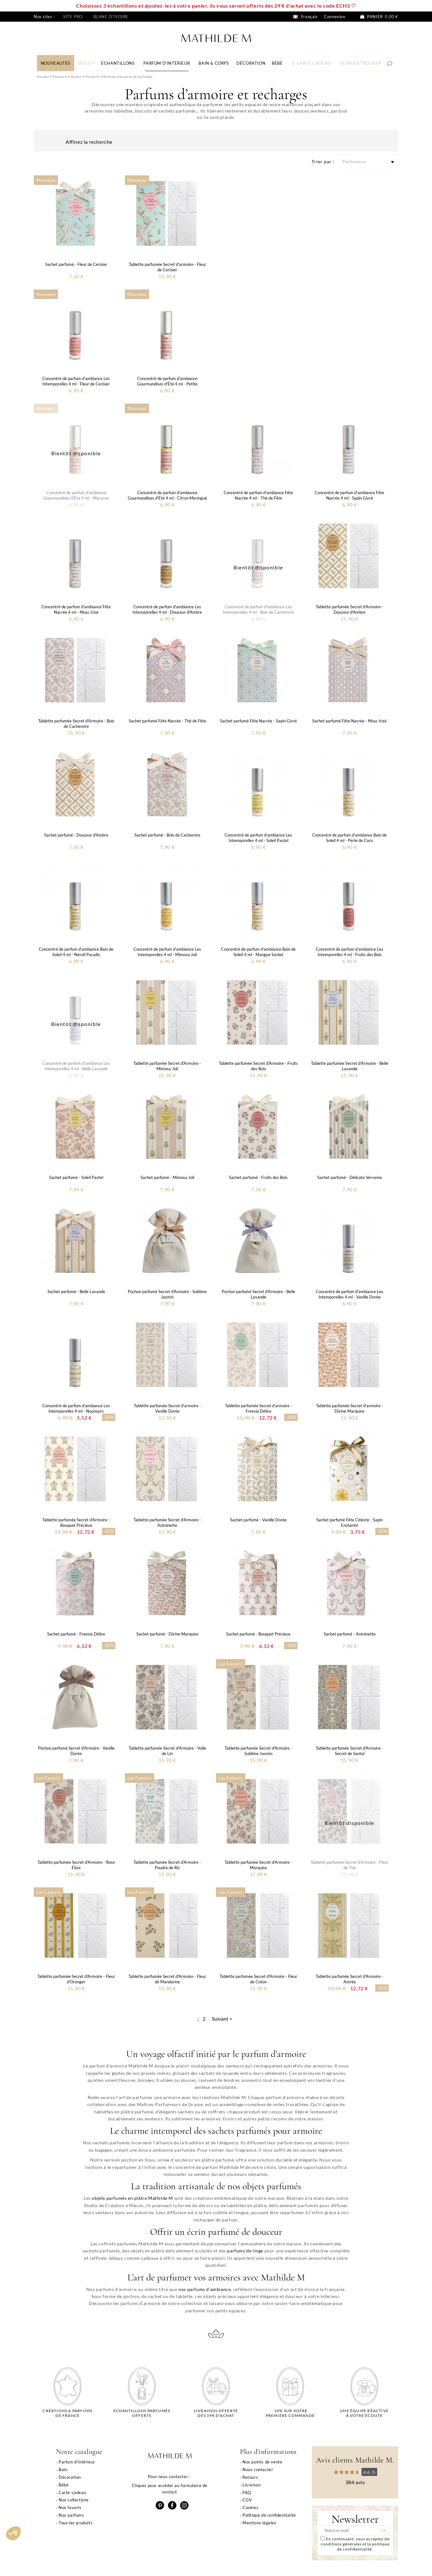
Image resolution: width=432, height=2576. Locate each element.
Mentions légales (259, 2522)
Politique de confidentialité (269, 2515)
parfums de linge (245, 2250)
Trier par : (323, 161)
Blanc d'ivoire (110, 16)
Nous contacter (257, 2469)
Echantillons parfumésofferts (141, 2413)
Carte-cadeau (72, 2492)
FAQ (246, 2492)
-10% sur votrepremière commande (290, 2413)
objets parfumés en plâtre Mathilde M (132, 2198)
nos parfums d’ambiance (204, 2289)
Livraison (251, 2484)
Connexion (334, 16)
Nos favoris (70, 2507)
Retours (250, 2477)
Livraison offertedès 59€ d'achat (216, 2413)
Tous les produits (75, 2522)
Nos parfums (71, 2515)
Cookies (250, 2507)
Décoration (70, 2477)
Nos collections (74, 2499)
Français (305, 16)
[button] (13, 2533)
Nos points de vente (262, 2461)
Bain (63, 2469)
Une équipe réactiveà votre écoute (364, 2413)
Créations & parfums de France (67, 2413)
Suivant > (222, 2019)
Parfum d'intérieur (77, 2461)
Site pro (73, 16)
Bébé (63, 2484)
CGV (247, 2499)
